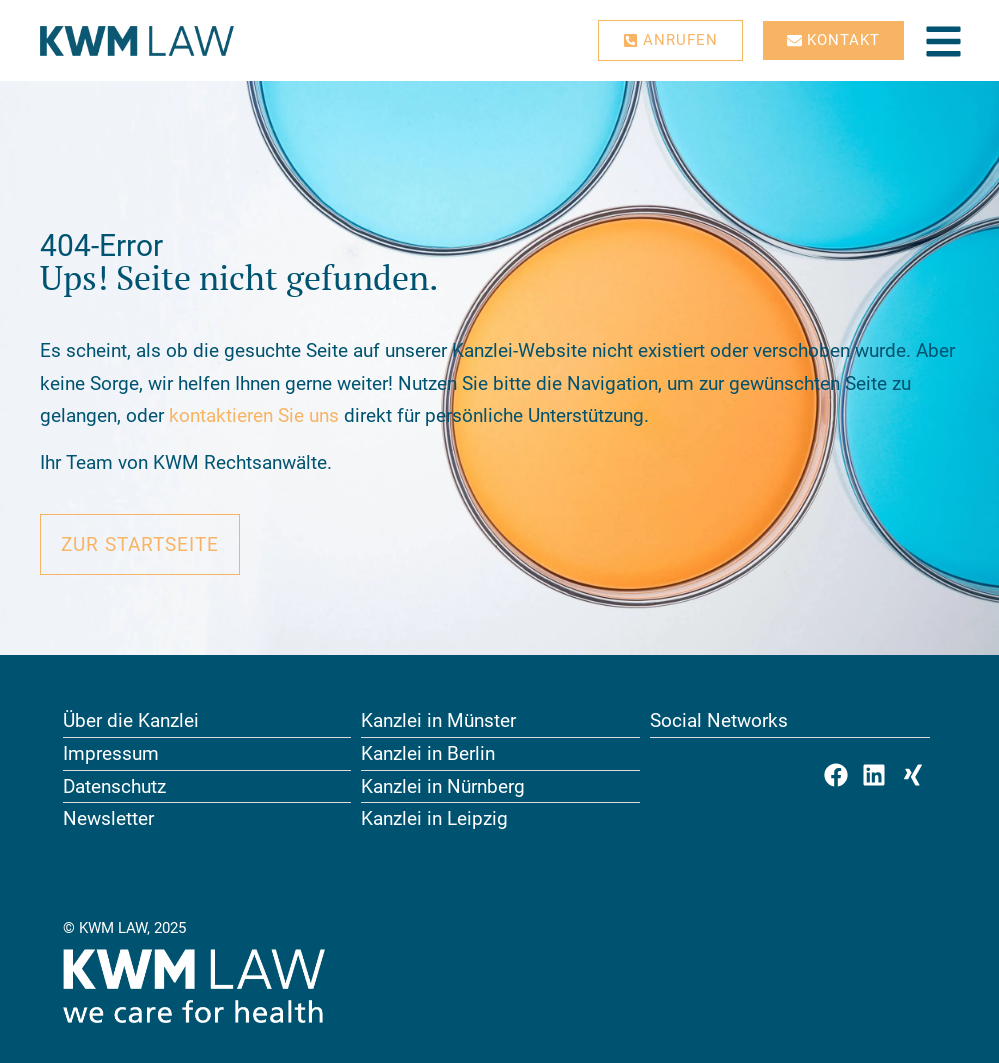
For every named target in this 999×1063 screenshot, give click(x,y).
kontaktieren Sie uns (254, 415)
